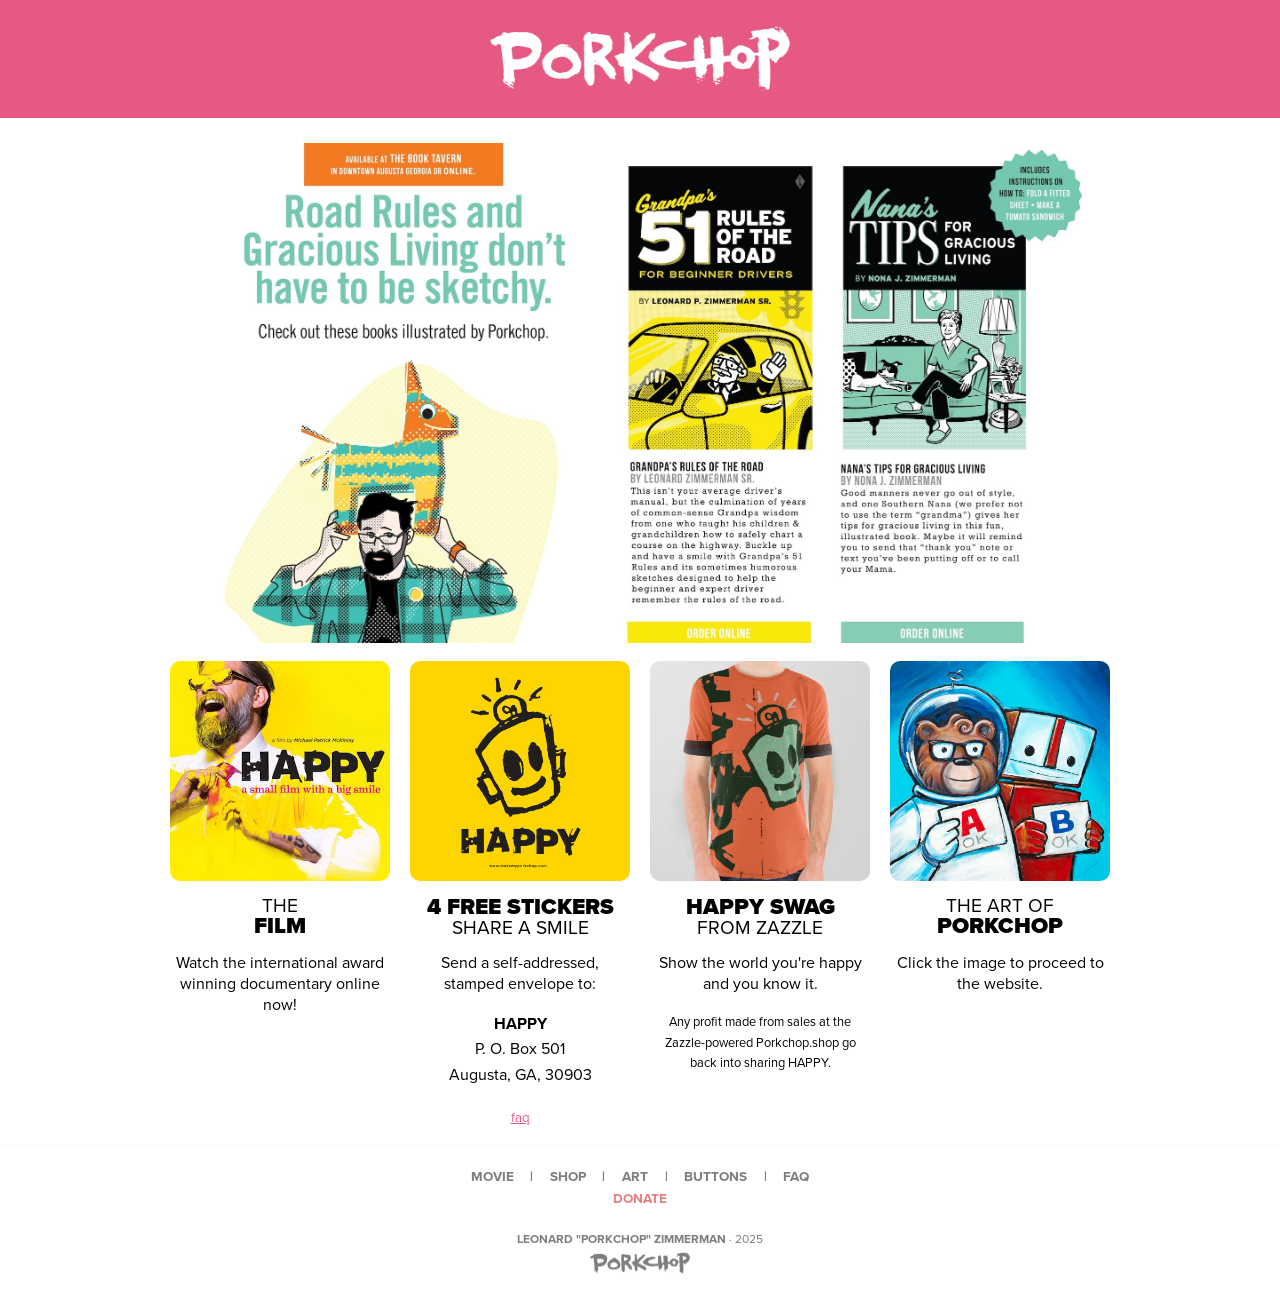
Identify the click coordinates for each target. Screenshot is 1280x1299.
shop (568, 1176)
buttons (715, 1176)
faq (520, 1117)
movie (492, 1176)
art (635, 1176)
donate (640, 1198)
